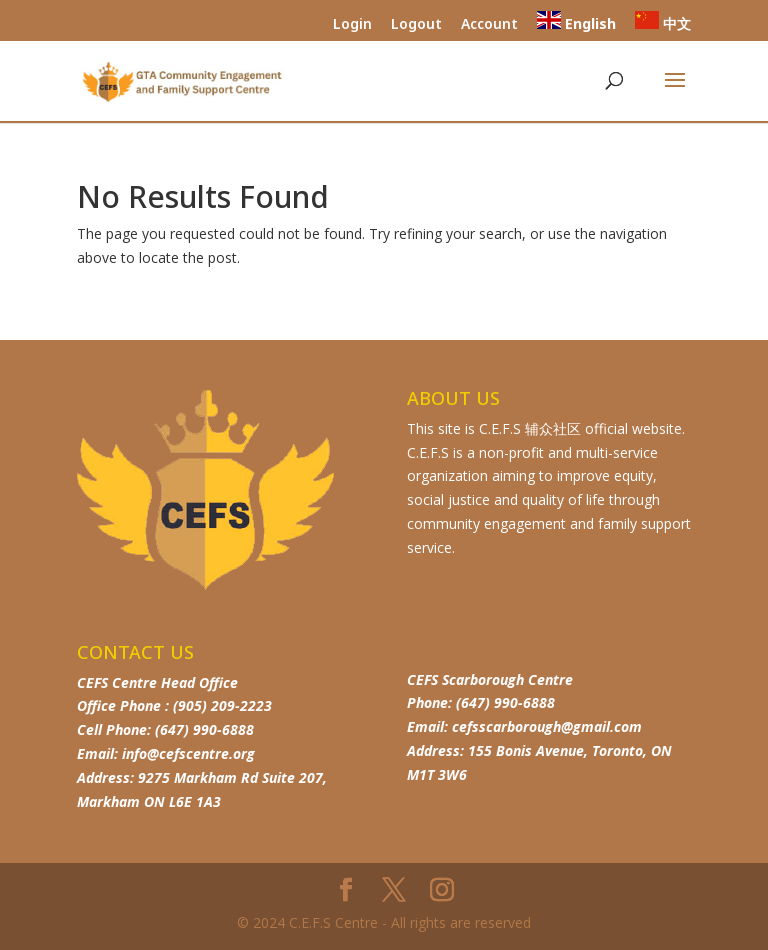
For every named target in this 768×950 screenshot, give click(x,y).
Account (489, 25)
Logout (416, 25)
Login (352, 25)
